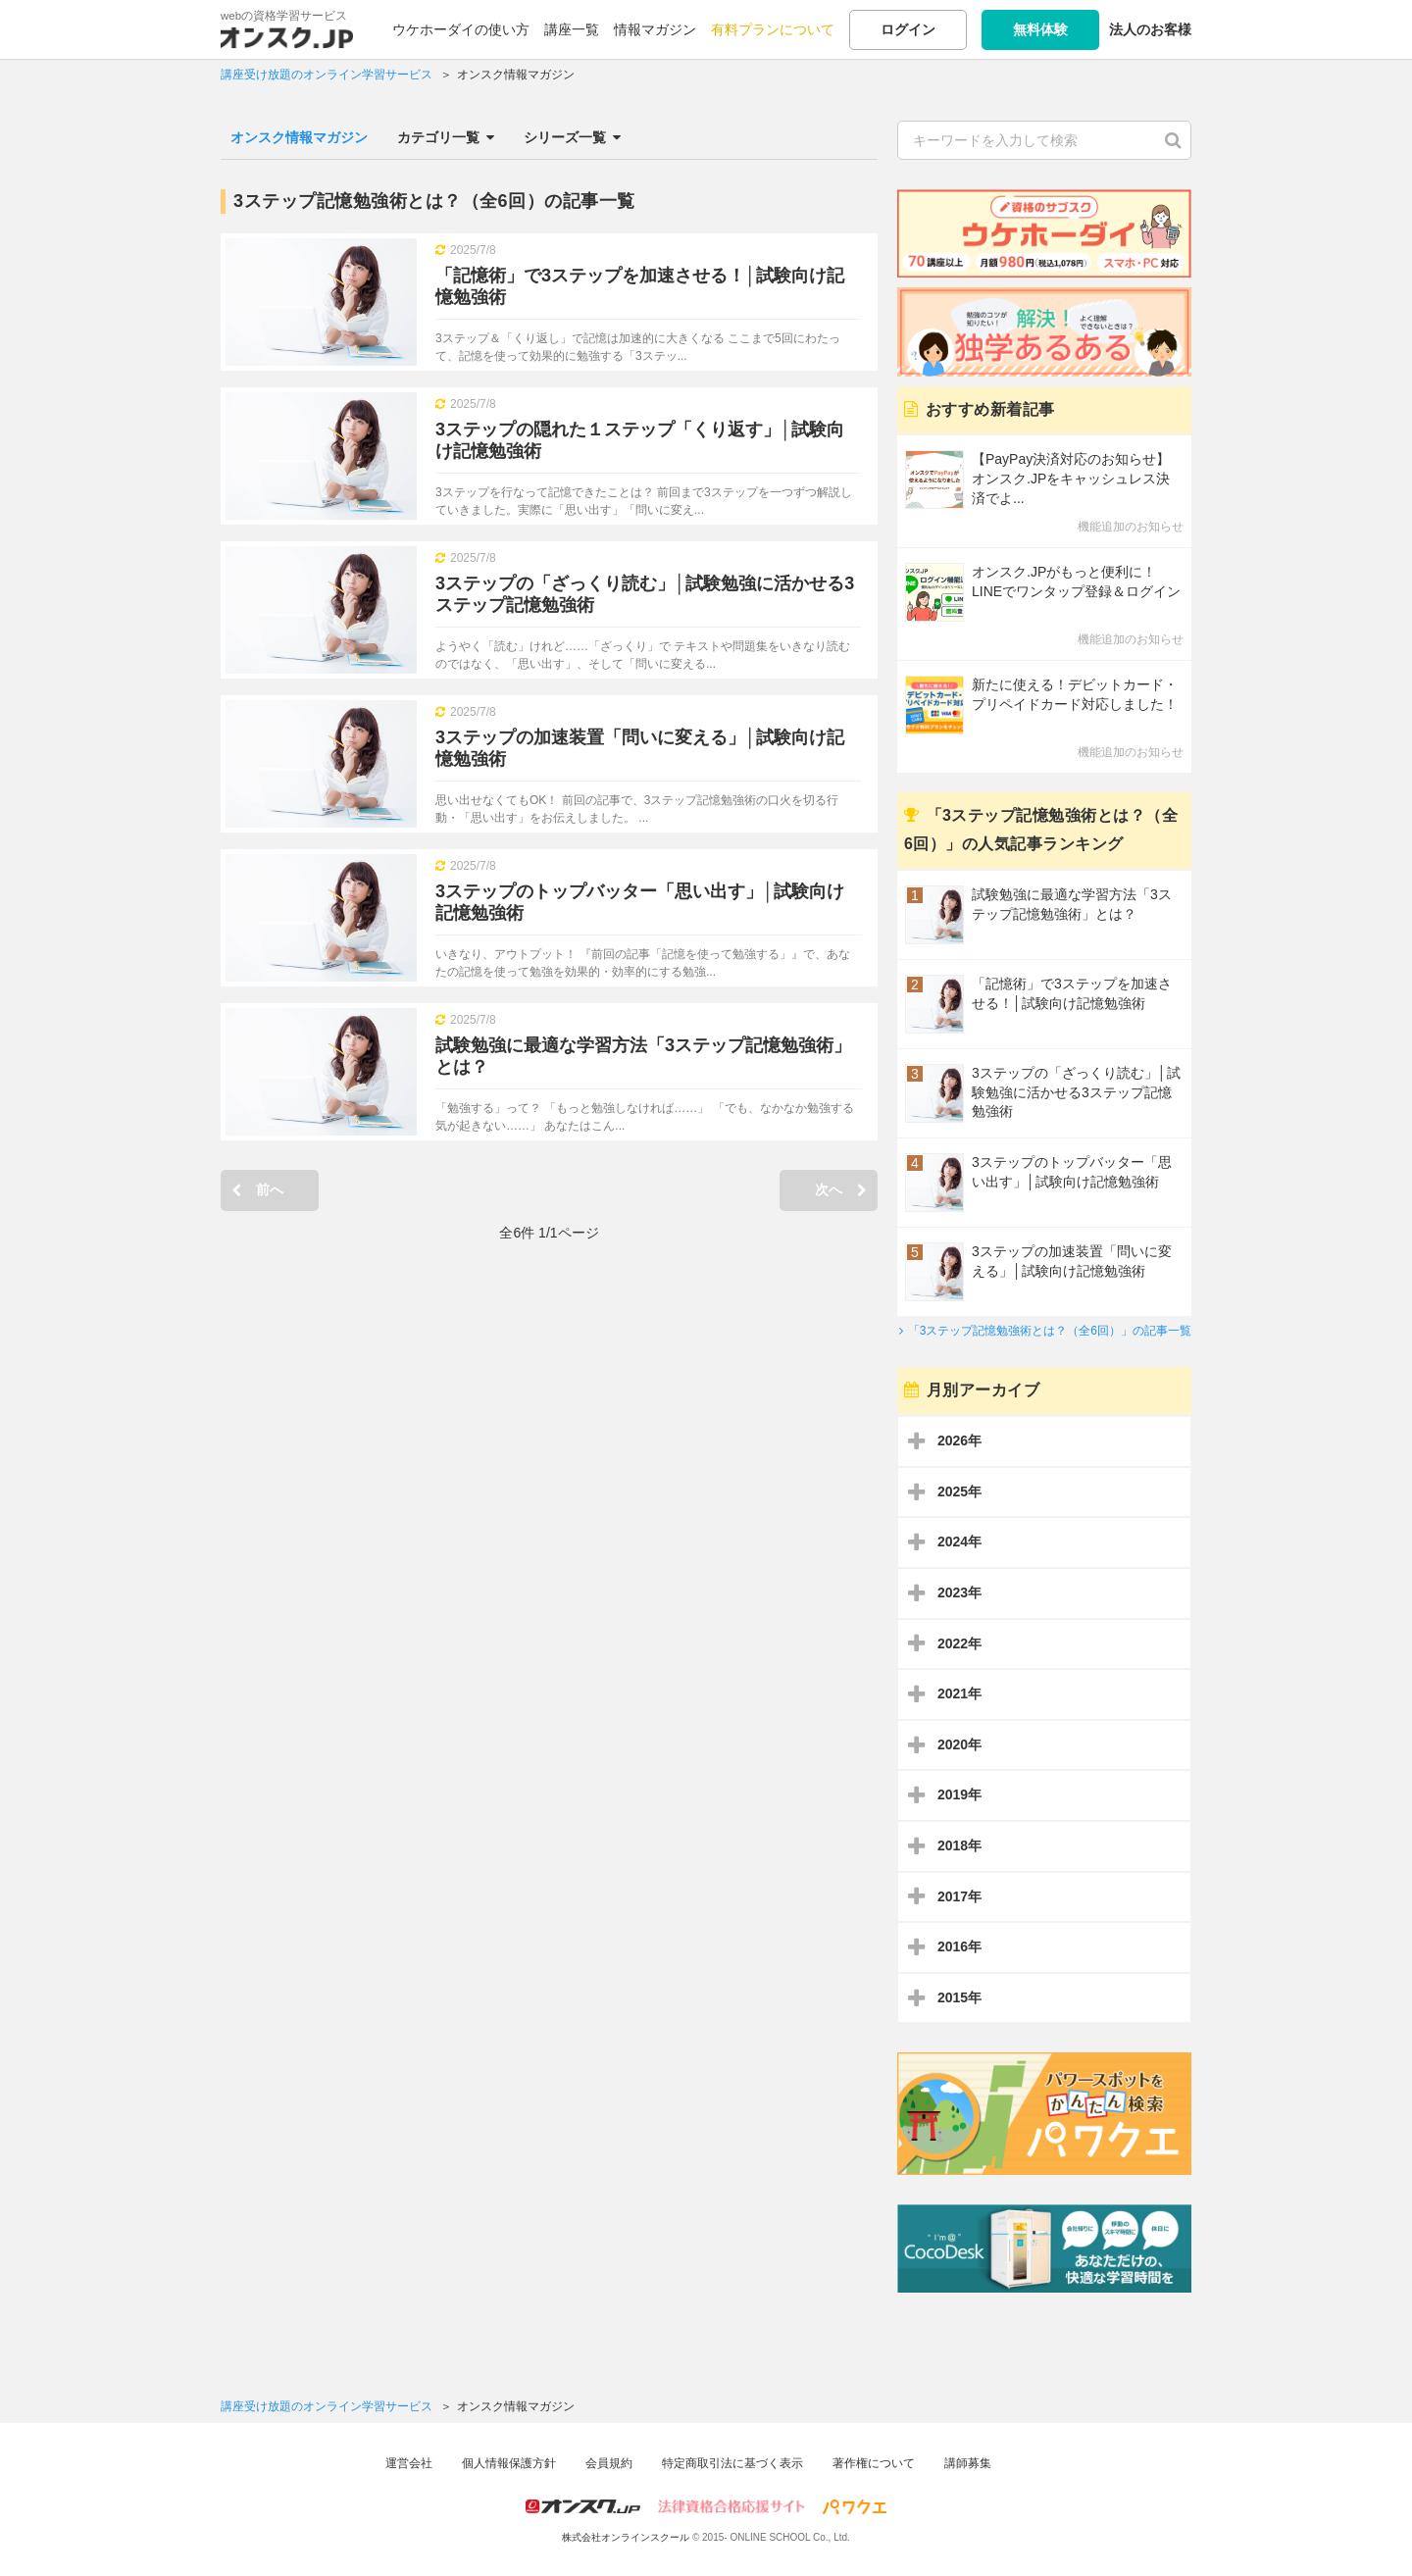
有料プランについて (772, 29)
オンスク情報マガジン (299, 137)
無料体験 (1040, 29)
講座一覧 (571, 29)
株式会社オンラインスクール (625, 2537)
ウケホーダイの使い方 (461, 29)
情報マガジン (655, 29)
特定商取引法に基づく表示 (732, 2463)
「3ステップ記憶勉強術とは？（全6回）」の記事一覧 (1049, 1331)
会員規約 (608, 2463)
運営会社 (408, 2463)
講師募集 (967, 2463)
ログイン (908, 29)
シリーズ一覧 (572, 137)
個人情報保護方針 (509, 2463)
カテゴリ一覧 (445, 137)
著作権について (873, 2463)
